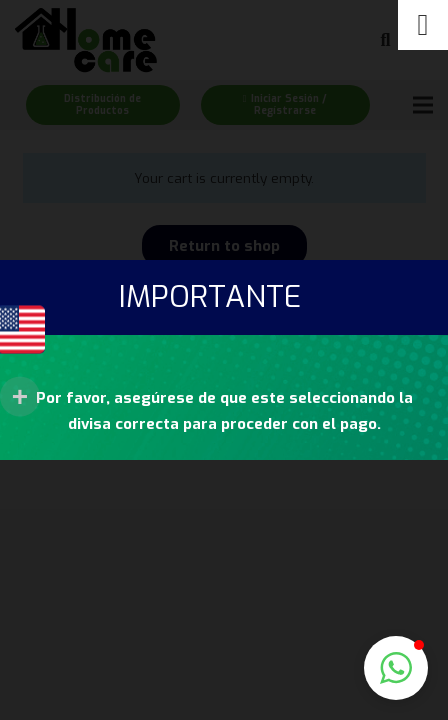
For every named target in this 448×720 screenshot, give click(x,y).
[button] (396, 668)
